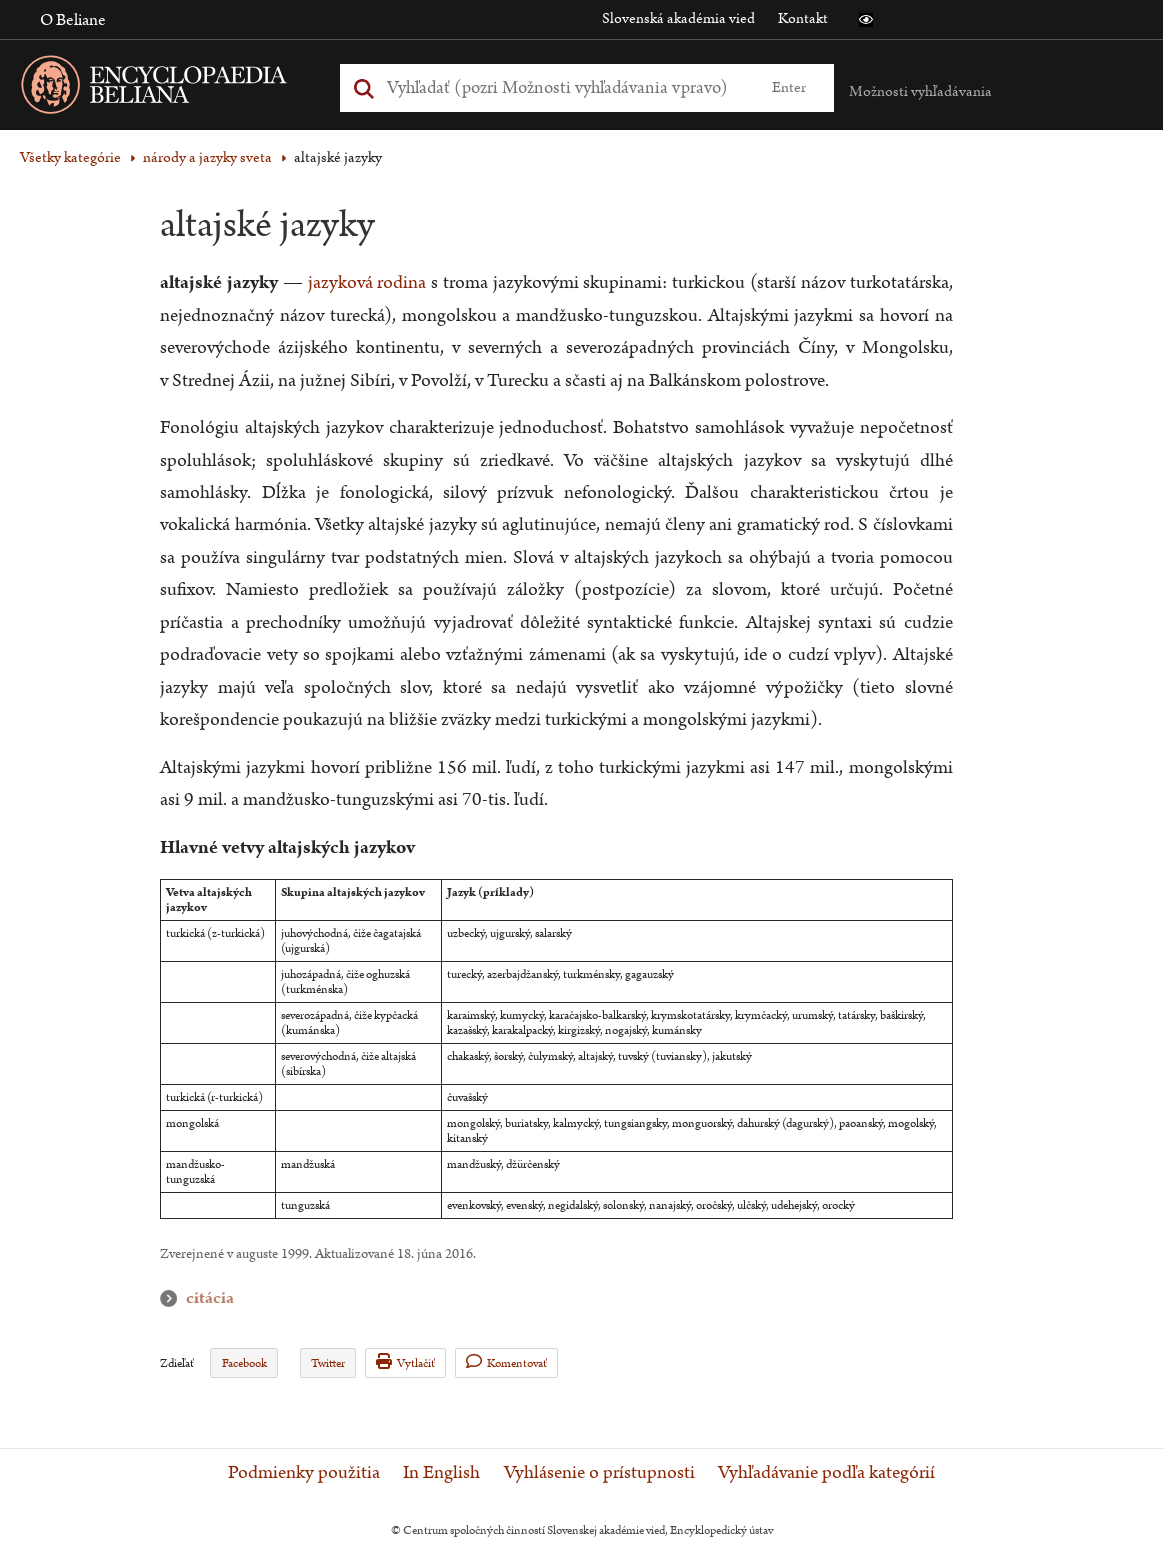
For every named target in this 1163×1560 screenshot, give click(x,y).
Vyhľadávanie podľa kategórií (826, 1473)
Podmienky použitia (304, 1473)
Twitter (328, 1363)
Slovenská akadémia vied (678, 18)
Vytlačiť (405, 1362)
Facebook (244, 1363)
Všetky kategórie (70, 157)
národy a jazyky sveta (207, 157)
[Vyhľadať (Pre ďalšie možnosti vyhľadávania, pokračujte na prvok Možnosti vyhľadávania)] (564, 87)
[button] (866, 20)
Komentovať (506, 1362)
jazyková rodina (367, 282)
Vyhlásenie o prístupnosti (599, 1473)
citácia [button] (173, 1298)
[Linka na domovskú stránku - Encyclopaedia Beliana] (185, 88)
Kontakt (803, 18)
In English (441, 1473)
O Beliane (73, 20)
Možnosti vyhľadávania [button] (920, 91)
